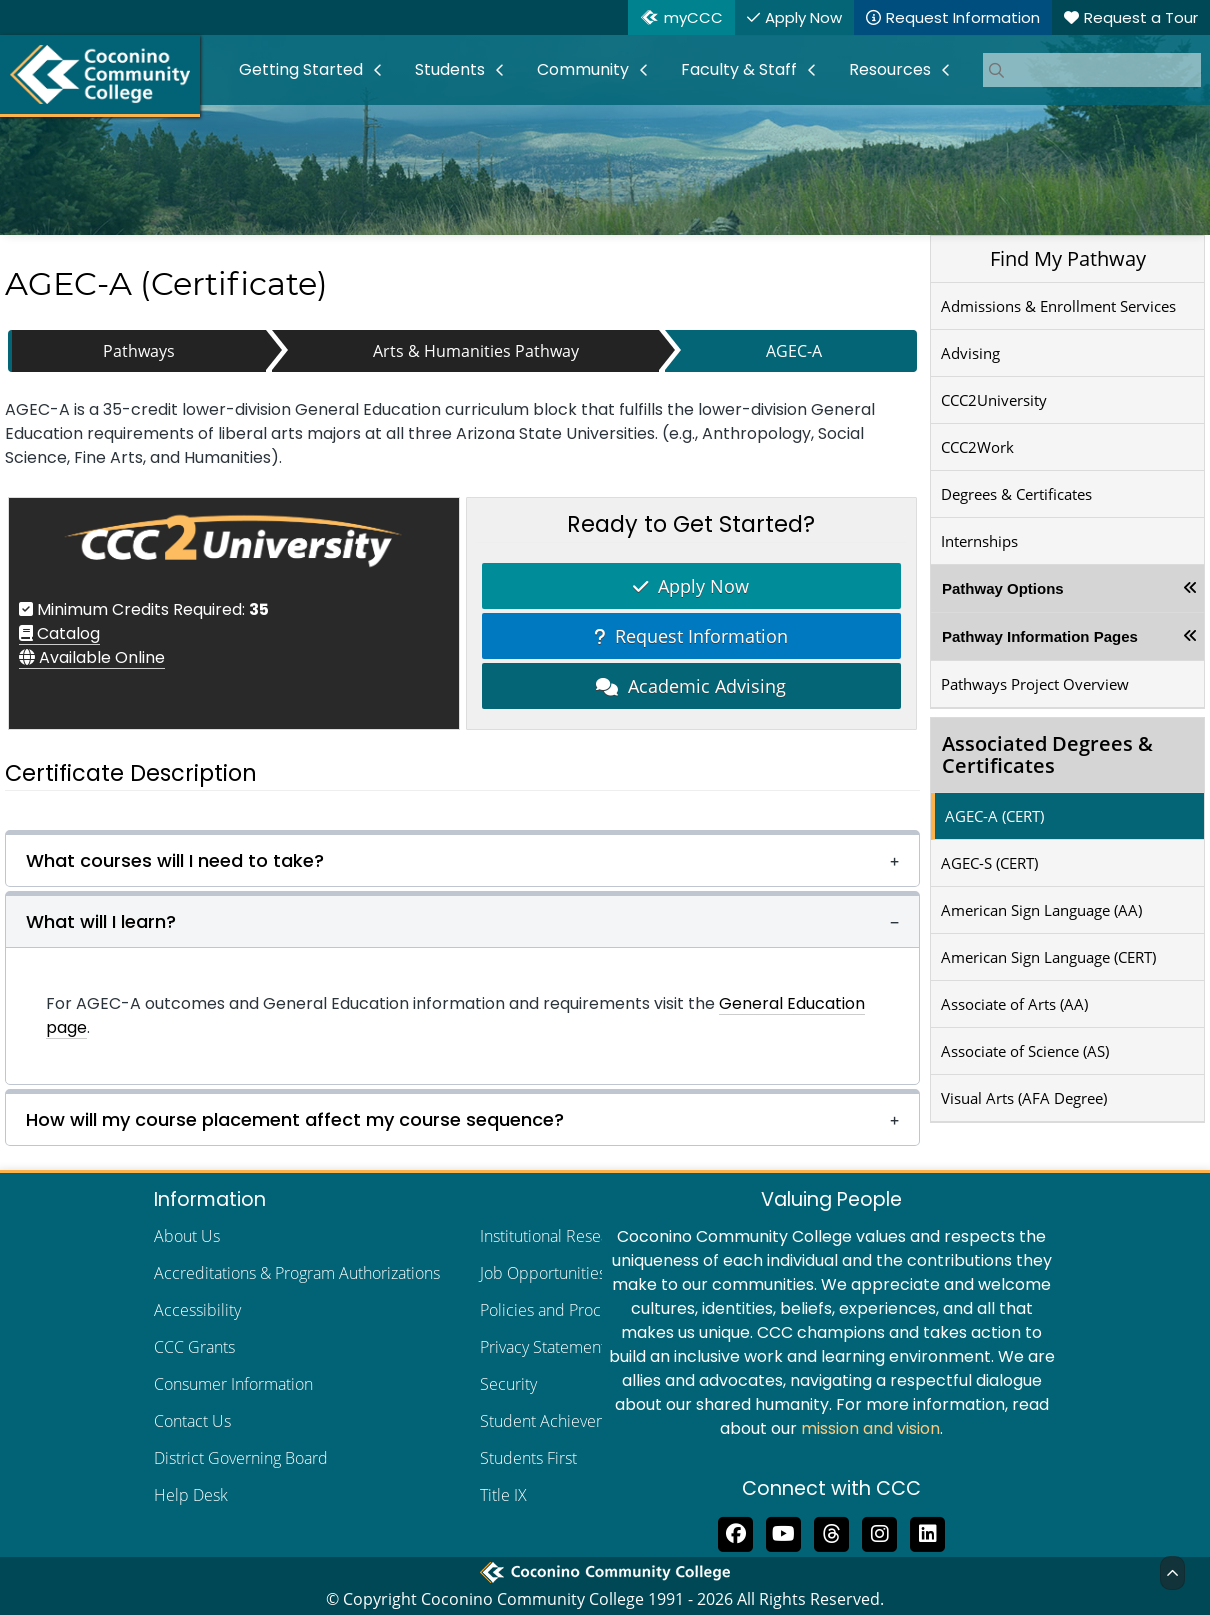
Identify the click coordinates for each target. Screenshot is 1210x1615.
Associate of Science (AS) (1025, 1051)
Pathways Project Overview (1035, 684)
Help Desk (191, 1495)
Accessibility (197, 1310)
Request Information (691, 636)
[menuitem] (311, 70)
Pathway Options (1003, 588)
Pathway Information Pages (1040, 636)
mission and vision (870, 1428)
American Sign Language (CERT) (1048, 957)
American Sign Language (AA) (1041, 910)
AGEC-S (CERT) (989, 863)
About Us (187, 1236)
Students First (528, 1458)
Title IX (503, 1495)
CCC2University (994, 400)
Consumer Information (233, 1384)
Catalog (59, 633)
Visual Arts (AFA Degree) (1024, 1098)
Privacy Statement (543, 1347)
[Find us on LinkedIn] (928, 1532)
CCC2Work (977, 447)
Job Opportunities (543, 1273)
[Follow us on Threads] (832, 1532)
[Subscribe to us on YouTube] (784, 1532)
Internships (979, 541)
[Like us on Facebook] (736, 1532)
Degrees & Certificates (1016, 494)
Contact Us (192, 1421)
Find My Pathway (1068, 258)
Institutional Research (556, 1236)
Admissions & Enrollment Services (1058, 306)
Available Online (92, 657)
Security (508, 1384)
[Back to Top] (1172, 1573)
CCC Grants (194, 1347)
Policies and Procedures (565, 1310)
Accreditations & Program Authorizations (297, 1273)
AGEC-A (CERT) (994, 816)
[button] (462, 858)
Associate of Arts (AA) (1014, 1004)
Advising (970, 353)
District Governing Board (241, 1458)
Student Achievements (560, 1421)
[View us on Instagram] (880, 1532)
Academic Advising (691, 686)
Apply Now (691, 586)
